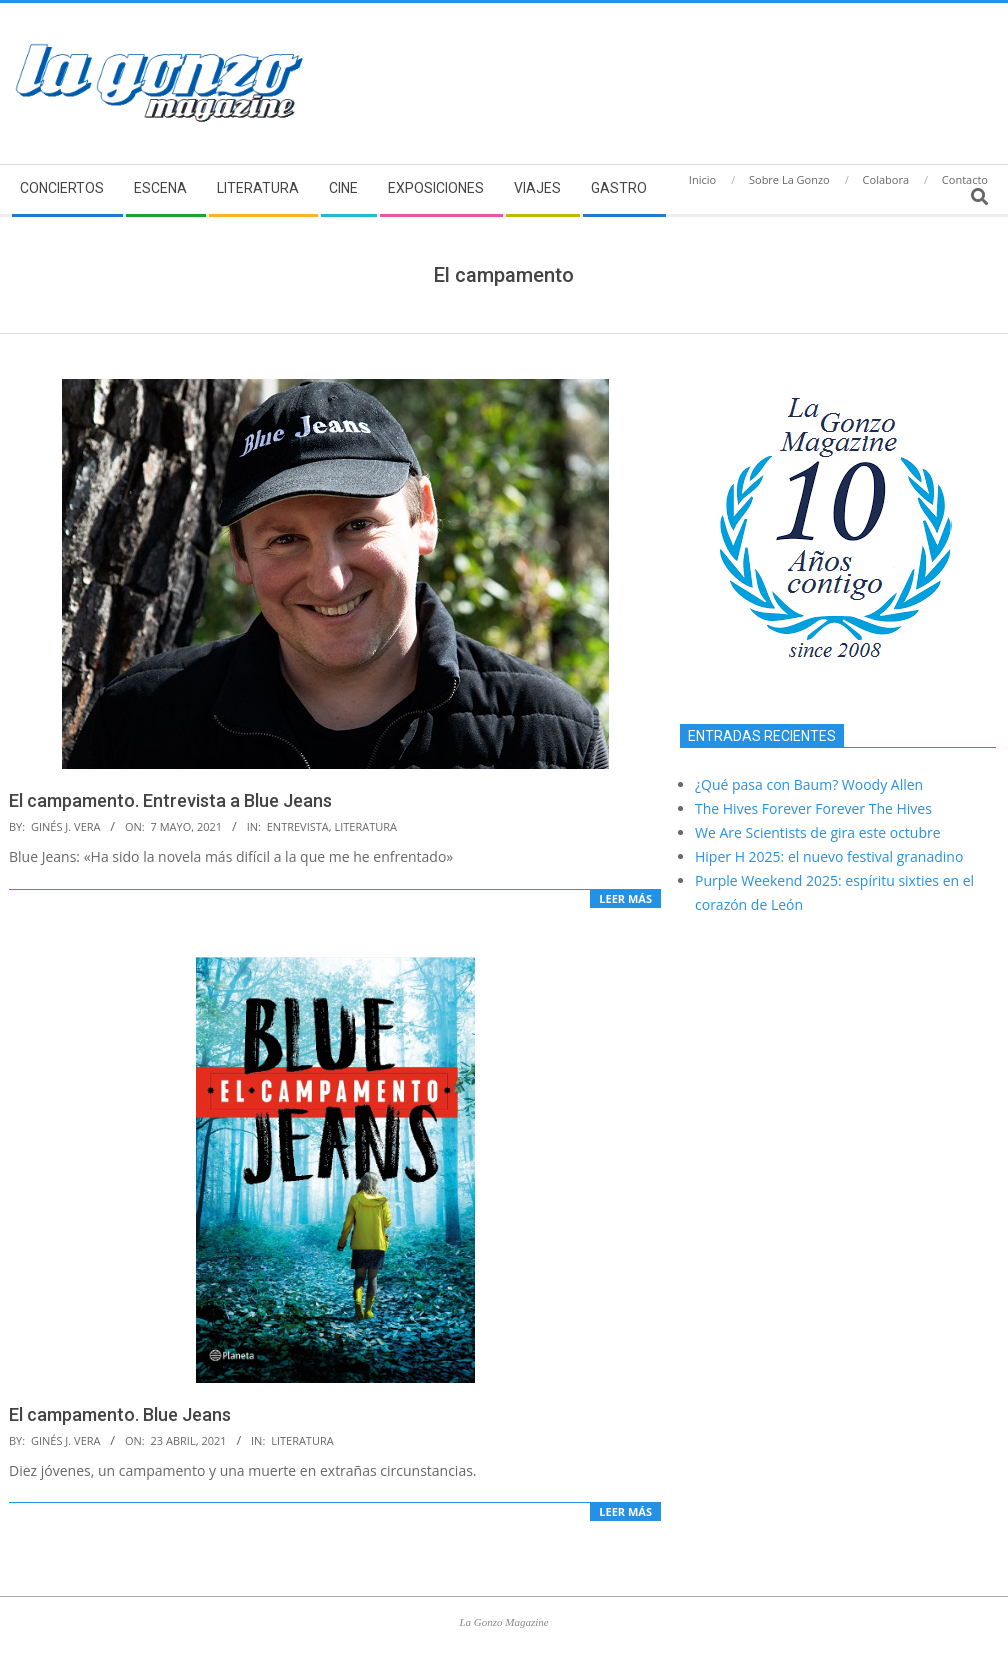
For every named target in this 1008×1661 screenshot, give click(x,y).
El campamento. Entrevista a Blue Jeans (170, 800)
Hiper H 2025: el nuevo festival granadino (829, 856)
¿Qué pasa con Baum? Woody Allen (809, 784)
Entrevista (298, 826)
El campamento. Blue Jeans (120, 1414)
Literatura (366, 826)
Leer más (625, 898)
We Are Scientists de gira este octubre (818, 832)
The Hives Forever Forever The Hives (813, 808)
